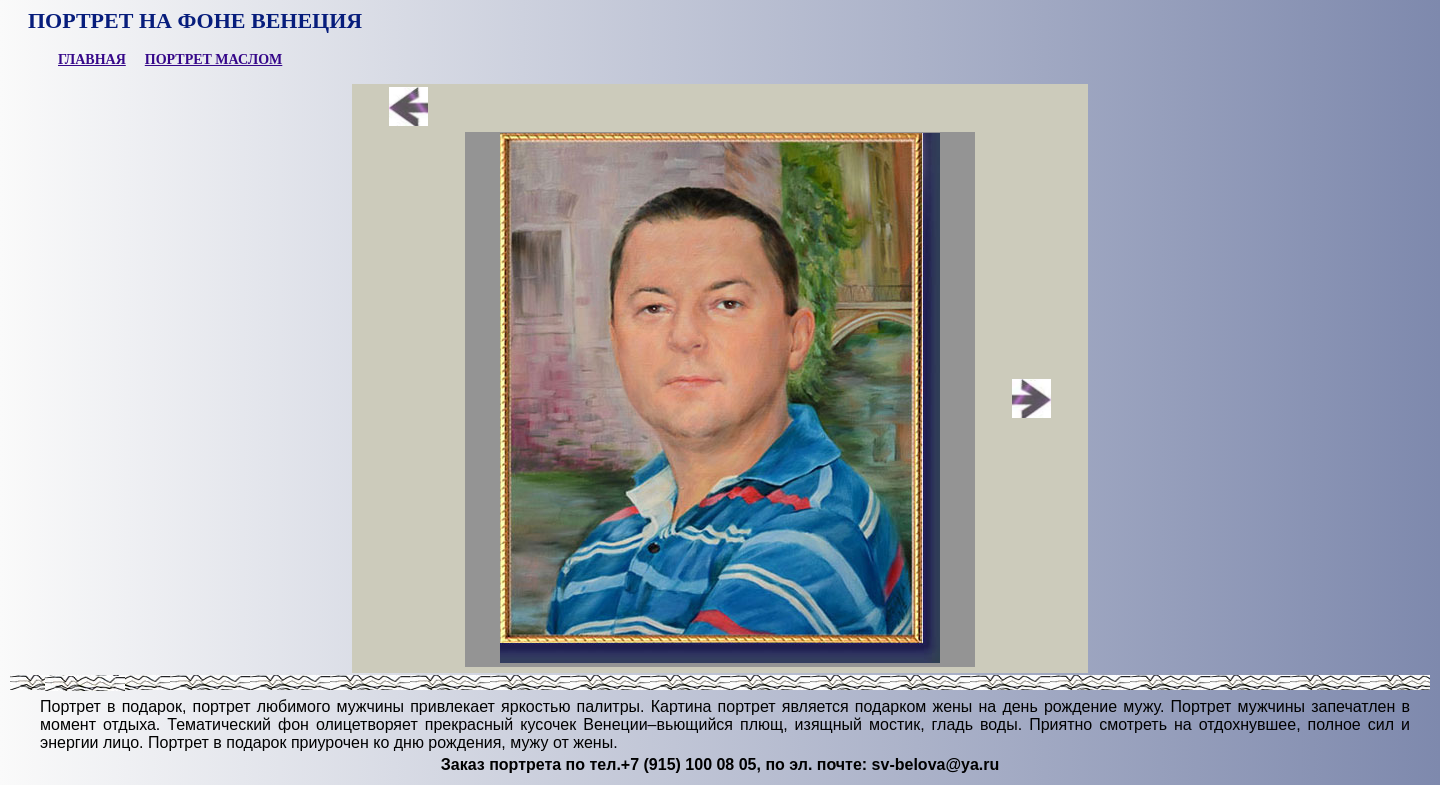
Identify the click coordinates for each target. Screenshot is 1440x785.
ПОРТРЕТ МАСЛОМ (214, 59)
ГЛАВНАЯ (92, 59)
